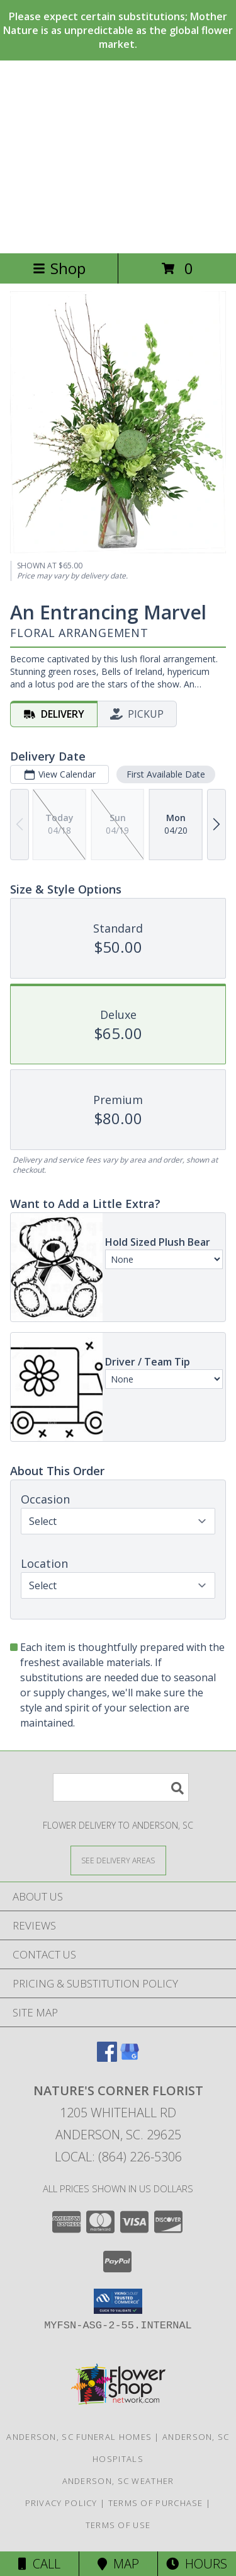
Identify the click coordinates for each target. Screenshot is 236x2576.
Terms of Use (118, 2525)
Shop (59, 268)
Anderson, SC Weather (118, 2481)
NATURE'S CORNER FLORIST (118, 156)
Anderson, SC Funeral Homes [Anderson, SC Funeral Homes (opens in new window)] (79, 2436)
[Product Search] (121, 1787)
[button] (118, 2301)
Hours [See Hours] (196, 2563)
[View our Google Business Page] (130, 2057)
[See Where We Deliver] (118, 1860)
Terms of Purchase (155, 2503)
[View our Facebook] (107, 2057)
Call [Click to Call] (39, 2563)
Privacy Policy (61, 2503)
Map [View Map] (118, 2563)
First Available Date (165, 774)
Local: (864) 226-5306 (118, 2156)
